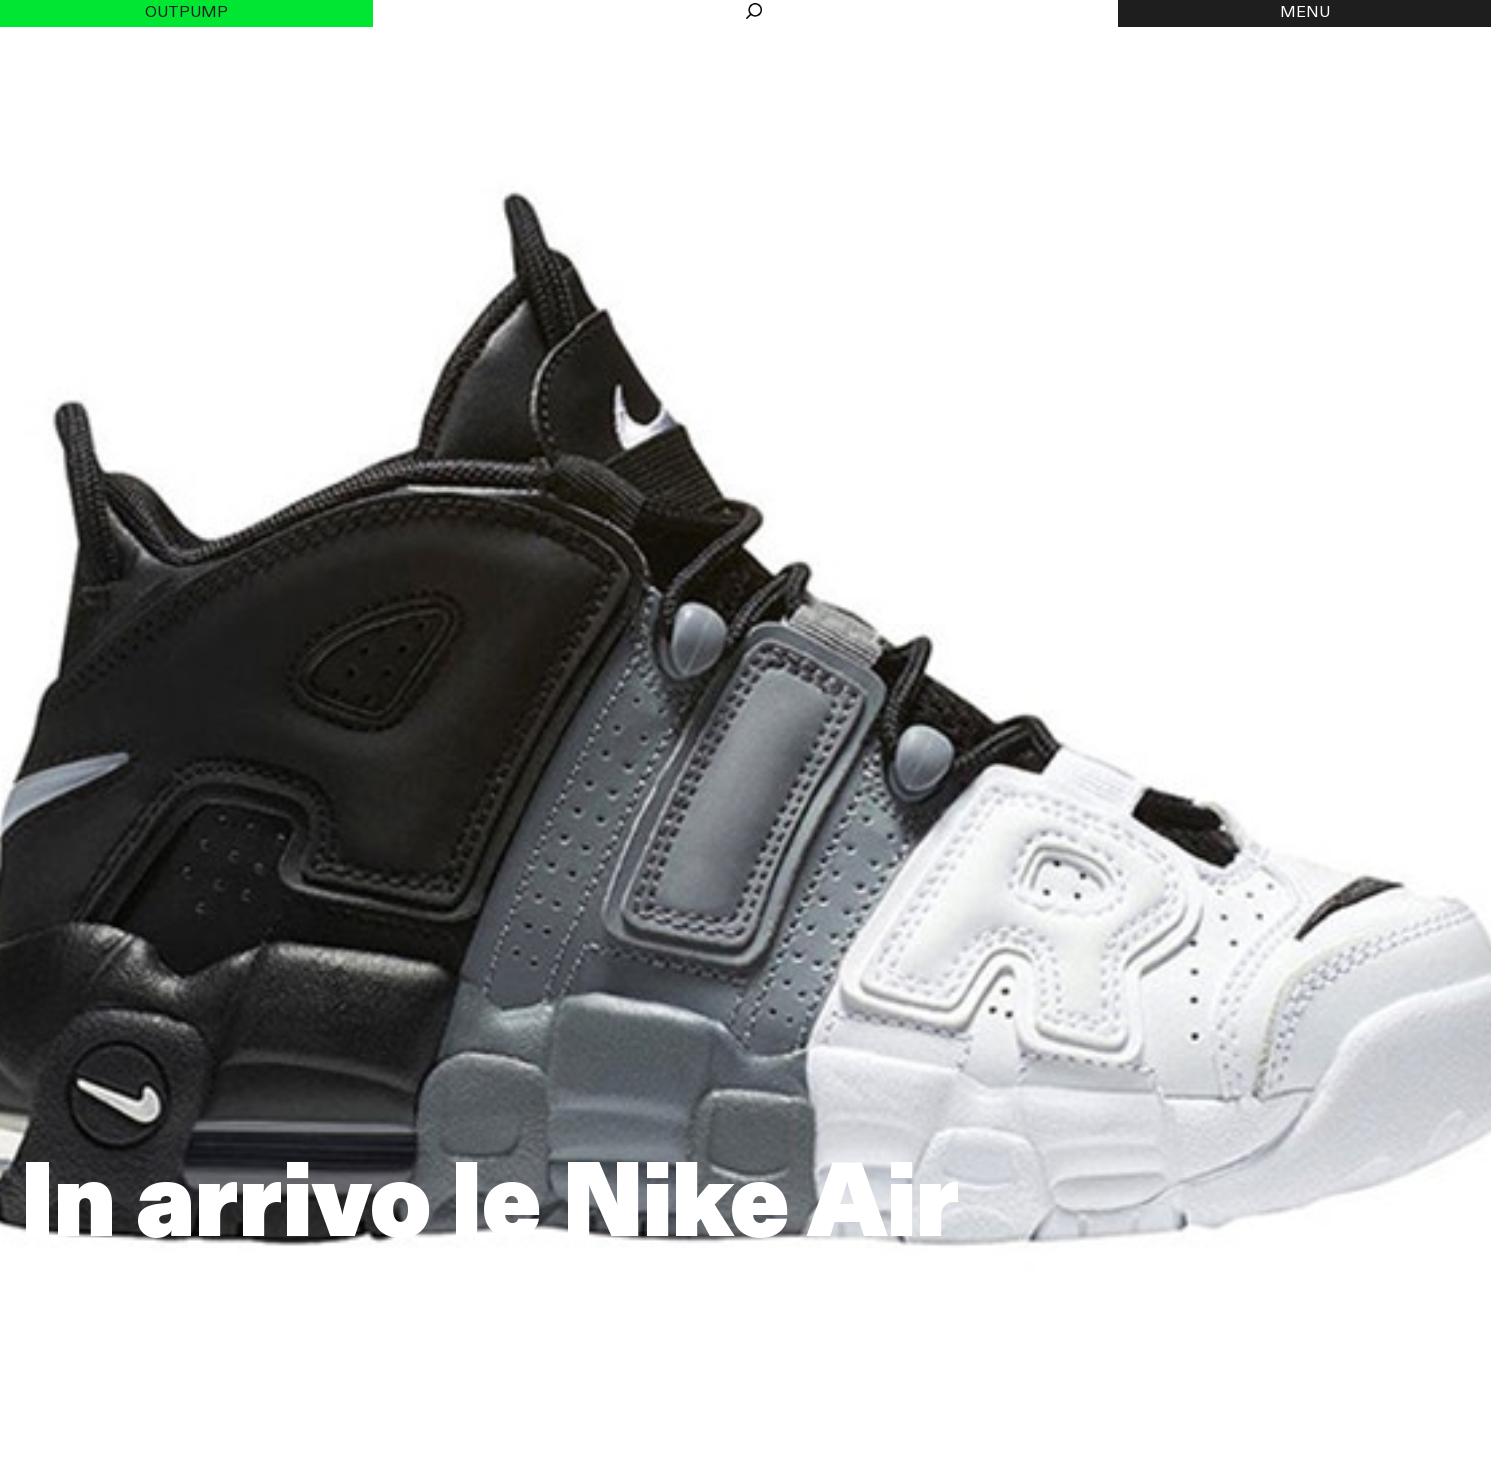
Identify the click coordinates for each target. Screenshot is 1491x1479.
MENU (1305, 13)
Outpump (186, 13)
